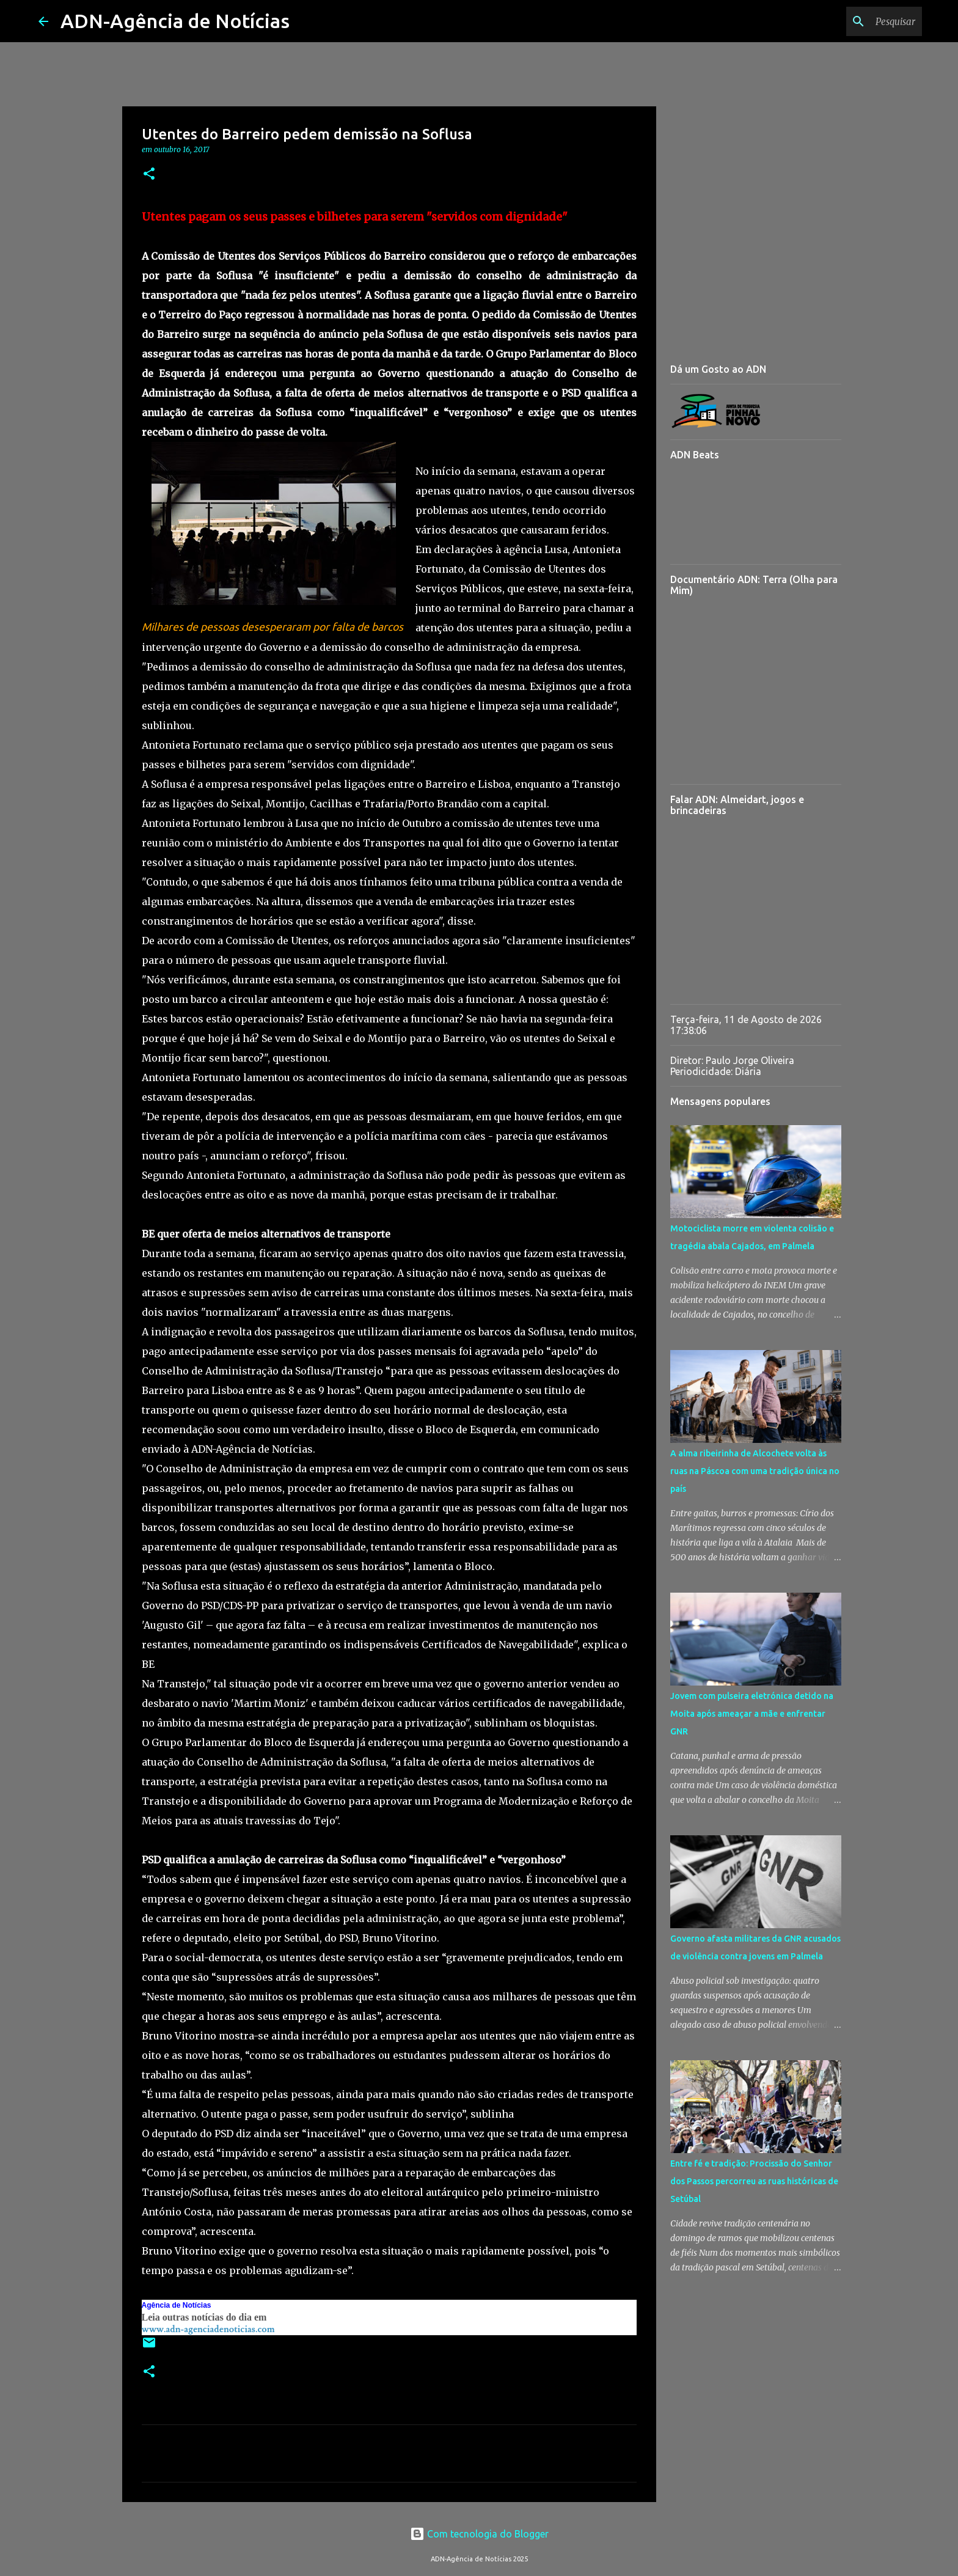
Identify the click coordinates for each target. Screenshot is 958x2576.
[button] (149, 174)
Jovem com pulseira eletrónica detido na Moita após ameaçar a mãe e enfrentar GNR (751, 1713)
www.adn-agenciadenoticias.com (208, 2329)
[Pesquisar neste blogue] (858, 21)
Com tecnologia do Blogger (479, 2533)
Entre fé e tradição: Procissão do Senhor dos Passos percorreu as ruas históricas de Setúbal (754, 2181)
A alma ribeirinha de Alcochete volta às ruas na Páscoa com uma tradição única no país (754, 1471)
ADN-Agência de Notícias (175, 21)
